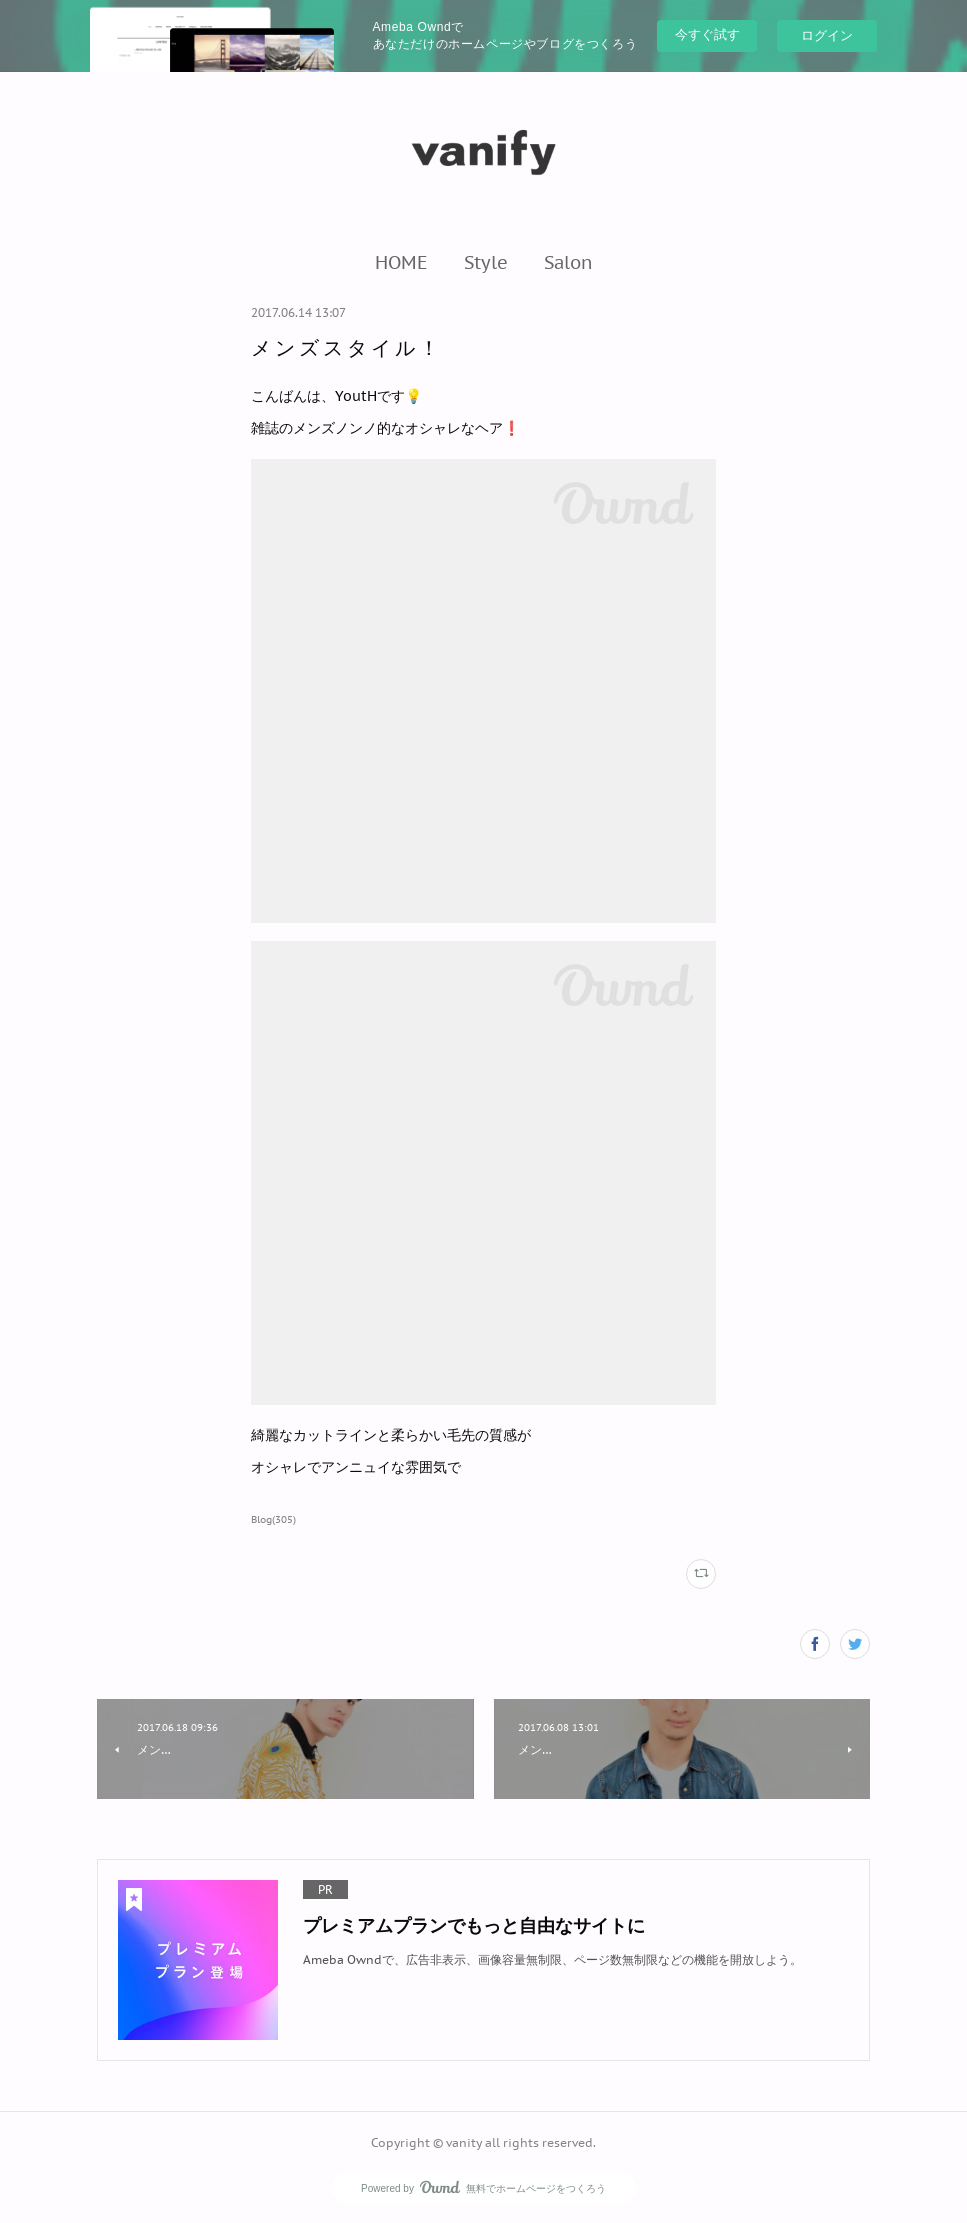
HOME (401, 262)
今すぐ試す (707, 34)
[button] (401, 262)
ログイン (827, 35)
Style (486, 262)
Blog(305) (273, 1519)
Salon (568, 262)
